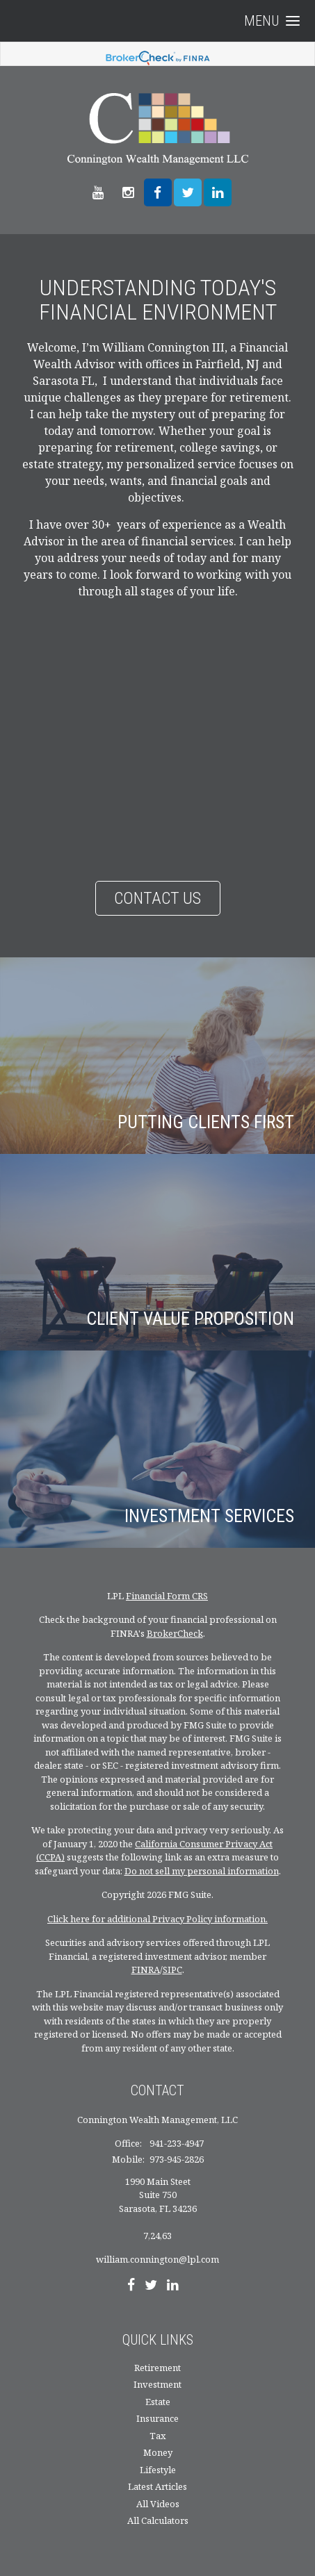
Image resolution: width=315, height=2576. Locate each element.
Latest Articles (157, 2486)
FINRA (145, 1969)
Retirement (157, 2367)
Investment (157, 2384)
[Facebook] (131, 2286)
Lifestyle (158, 2469)
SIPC (172, 1969)
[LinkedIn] (173, 2286)
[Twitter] (151, 2286)
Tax (158, 2435)
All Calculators (157, 2520)
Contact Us (157, 898)
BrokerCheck (175, 1633)
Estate (157, 2401)
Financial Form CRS (167, 1596)
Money (157, 2452)
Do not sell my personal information (201, 1871)
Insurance (157, 2418)
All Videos (157, 2503)
